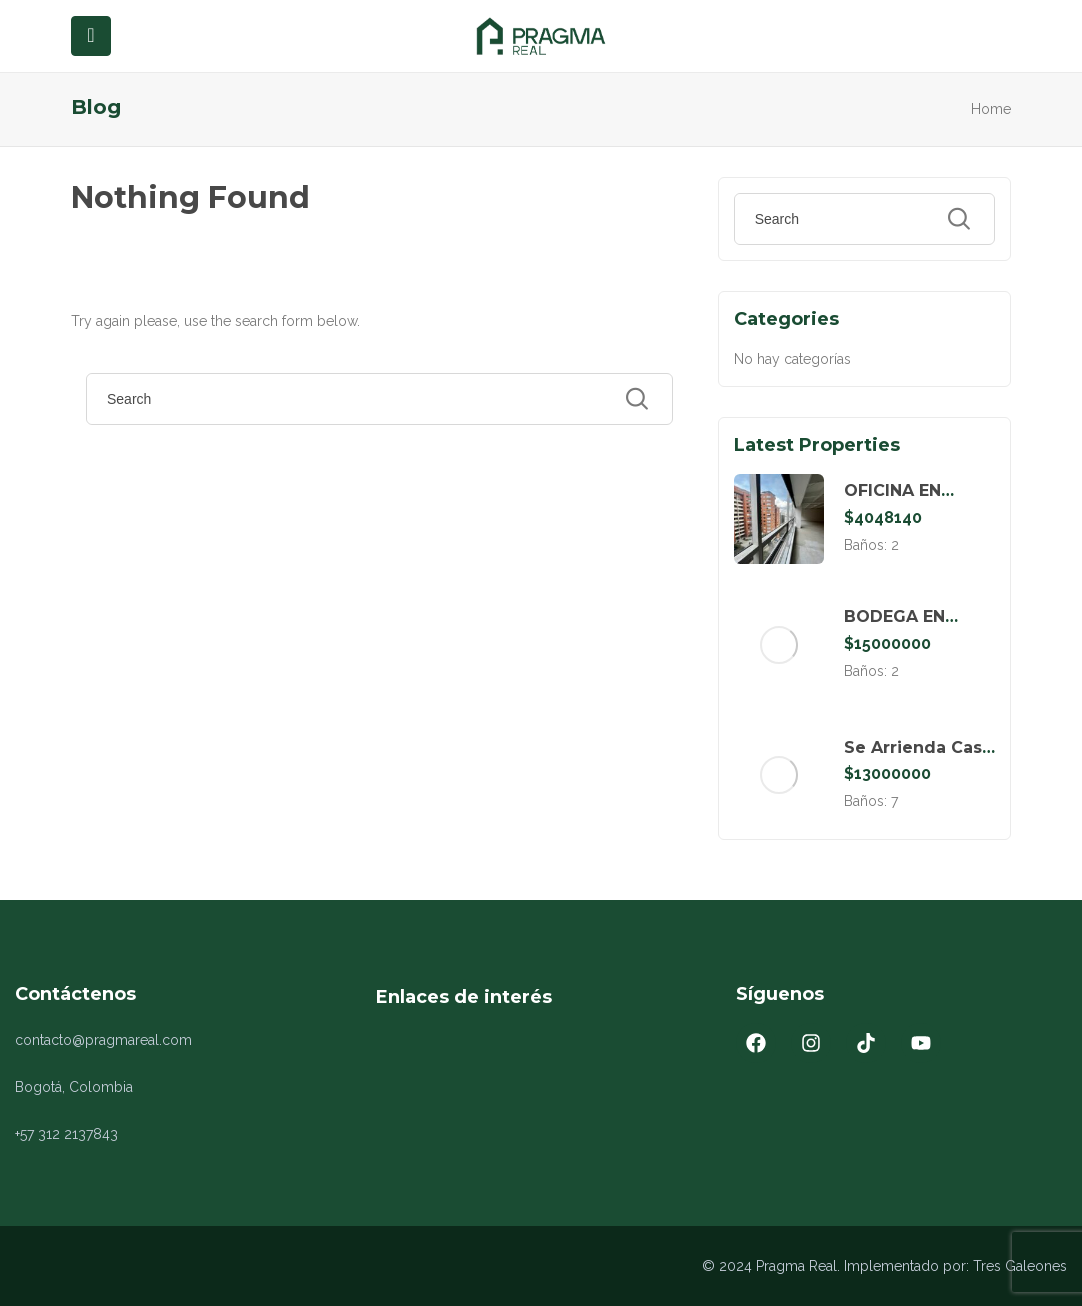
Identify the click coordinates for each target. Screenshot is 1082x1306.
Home (991, 109)
